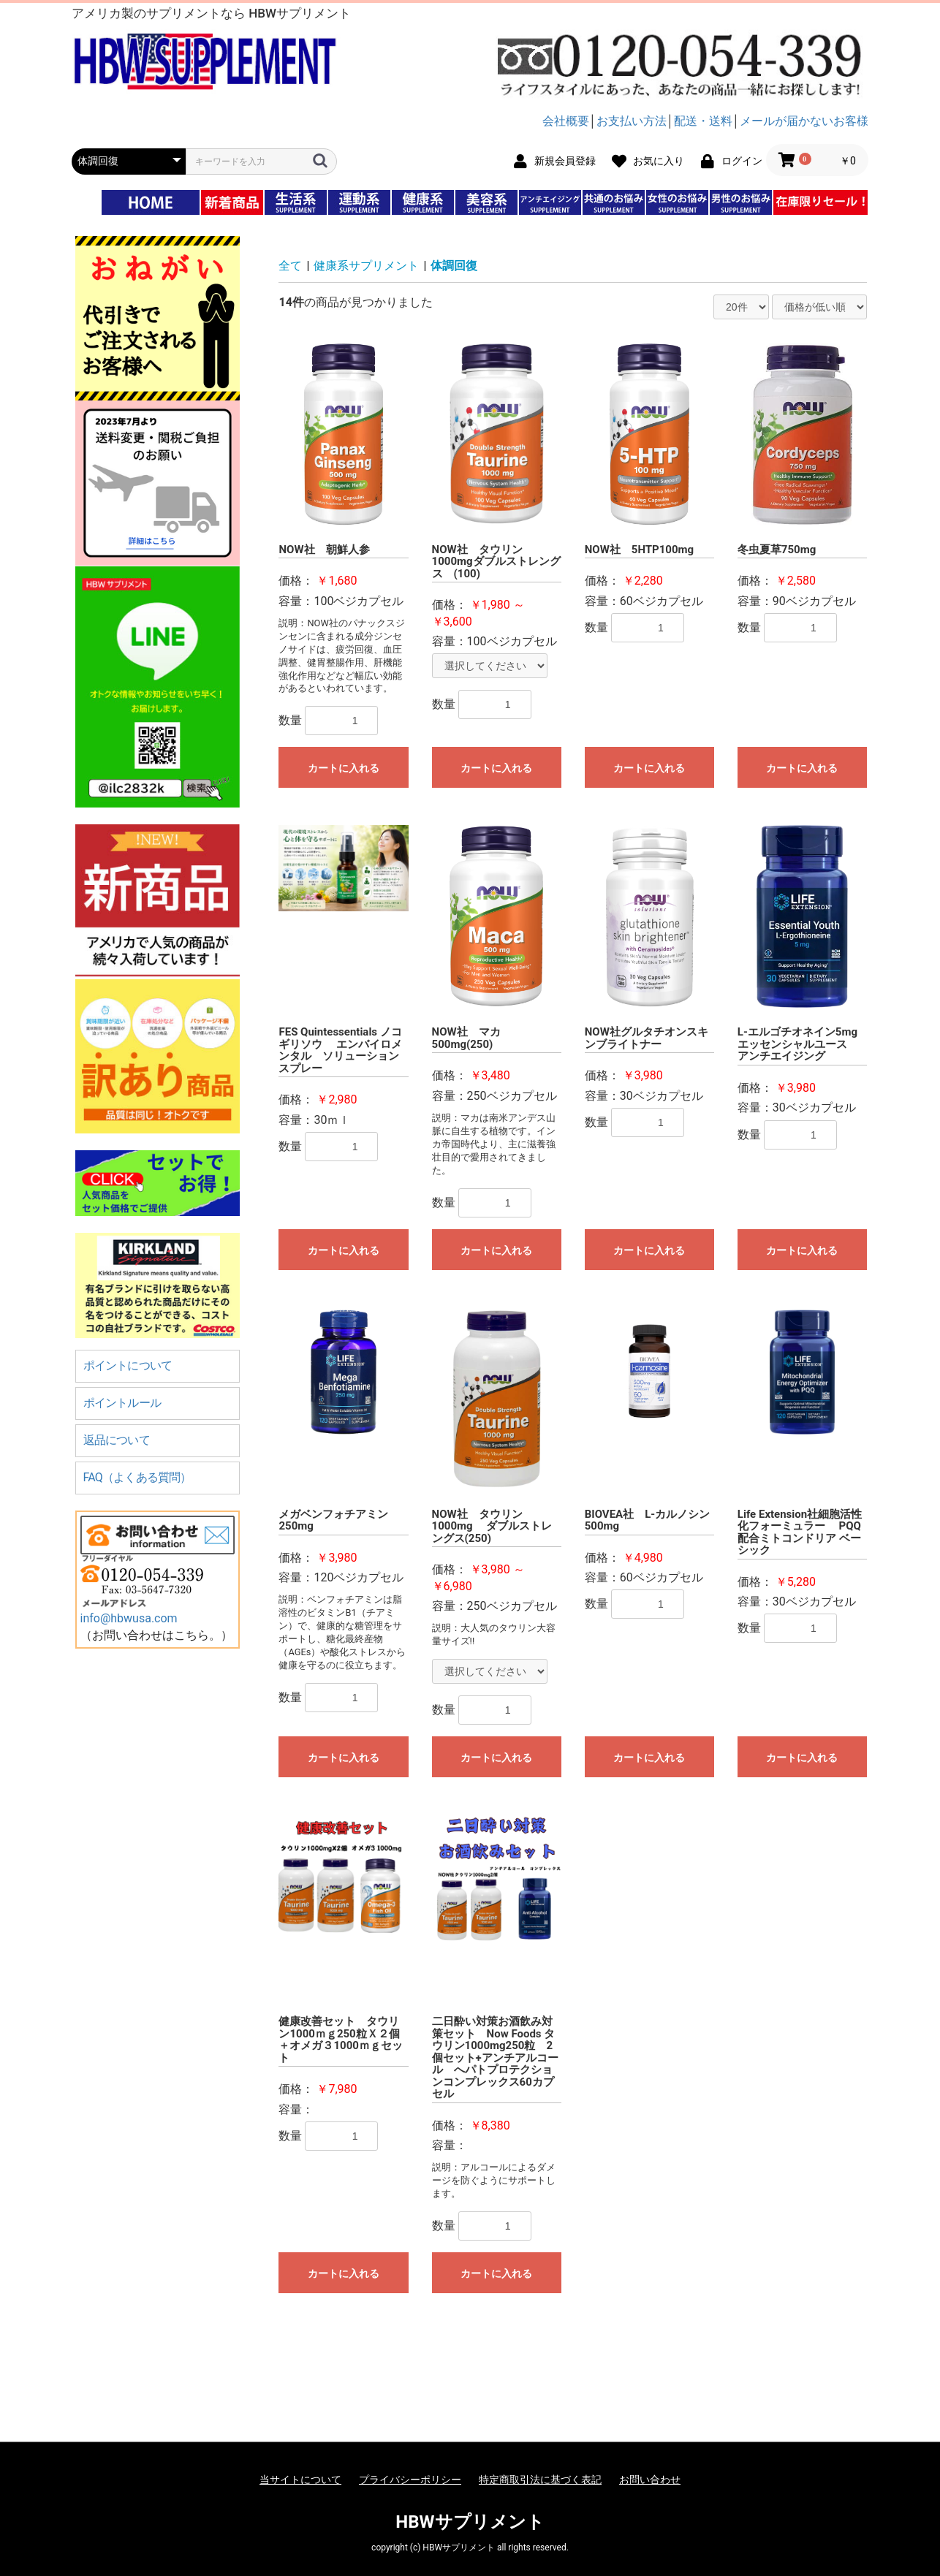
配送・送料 (703, 121)
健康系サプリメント (366, 266)
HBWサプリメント (469, 2522)
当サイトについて (300, 2479)
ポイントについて (128, 1365)
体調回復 (454, 266)
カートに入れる (343, 768)
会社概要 (565, 121)
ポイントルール (122, 1403)
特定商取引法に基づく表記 (540, 2479)
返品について (116, 1440)
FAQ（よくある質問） (137, 1477)
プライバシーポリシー (410, 2479)
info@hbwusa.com (129, 1618)
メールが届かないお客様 (804, 121)
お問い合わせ (650, 2479)
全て (290, 266)
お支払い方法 (631, 121)
